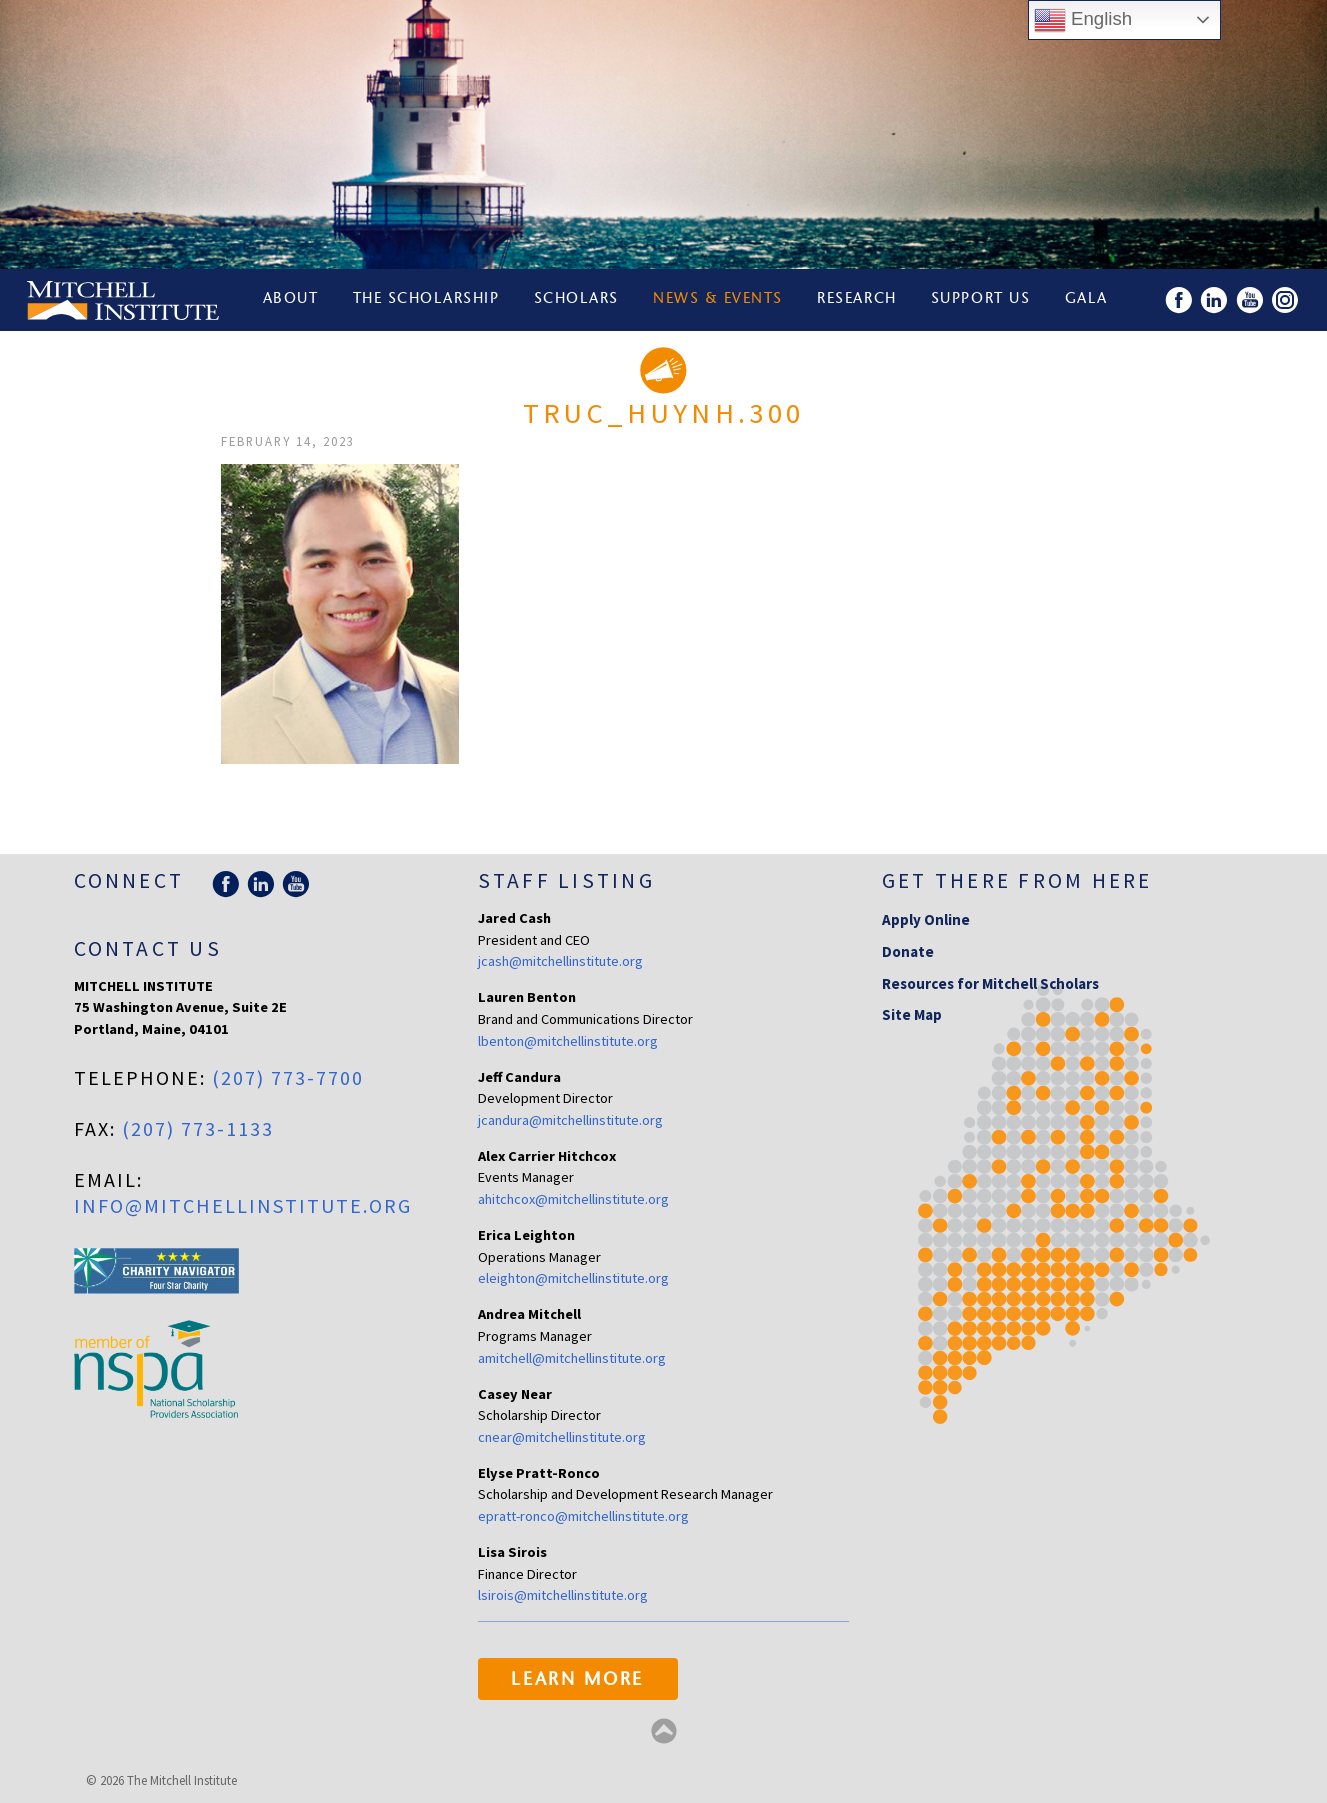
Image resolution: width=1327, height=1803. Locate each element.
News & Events (718, 299)
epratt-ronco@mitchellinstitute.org (583, 1516)
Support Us (980, 299)
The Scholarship (426, 299)
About (291, 299)
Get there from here (1017, 880)
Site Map (912, 1014)
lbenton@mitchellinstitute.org (568, 1041)
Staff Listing (566, 880)
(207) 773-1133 (198, 1128)
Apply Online (926, 919)
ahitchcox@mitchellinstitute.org (573, 1199)
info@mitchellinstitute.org (243, 1205)
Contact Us (148, 948)
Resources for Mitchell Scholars (990, 983)
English (1083, 20)
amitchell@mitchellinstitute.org (572, 1358)
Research (856, 299)
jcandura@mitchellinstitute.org (570, 1120)
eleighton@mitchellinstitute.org (573, 1278)
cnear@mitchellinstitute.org (562, 1437)
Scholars (576, 299)
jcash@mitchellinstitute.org (560, 961)
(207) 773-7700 (288, 1077)
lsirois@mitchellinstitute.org (563, 1595)
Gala (1086, 299)
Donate (908, 951)
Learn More (577, 1681)
